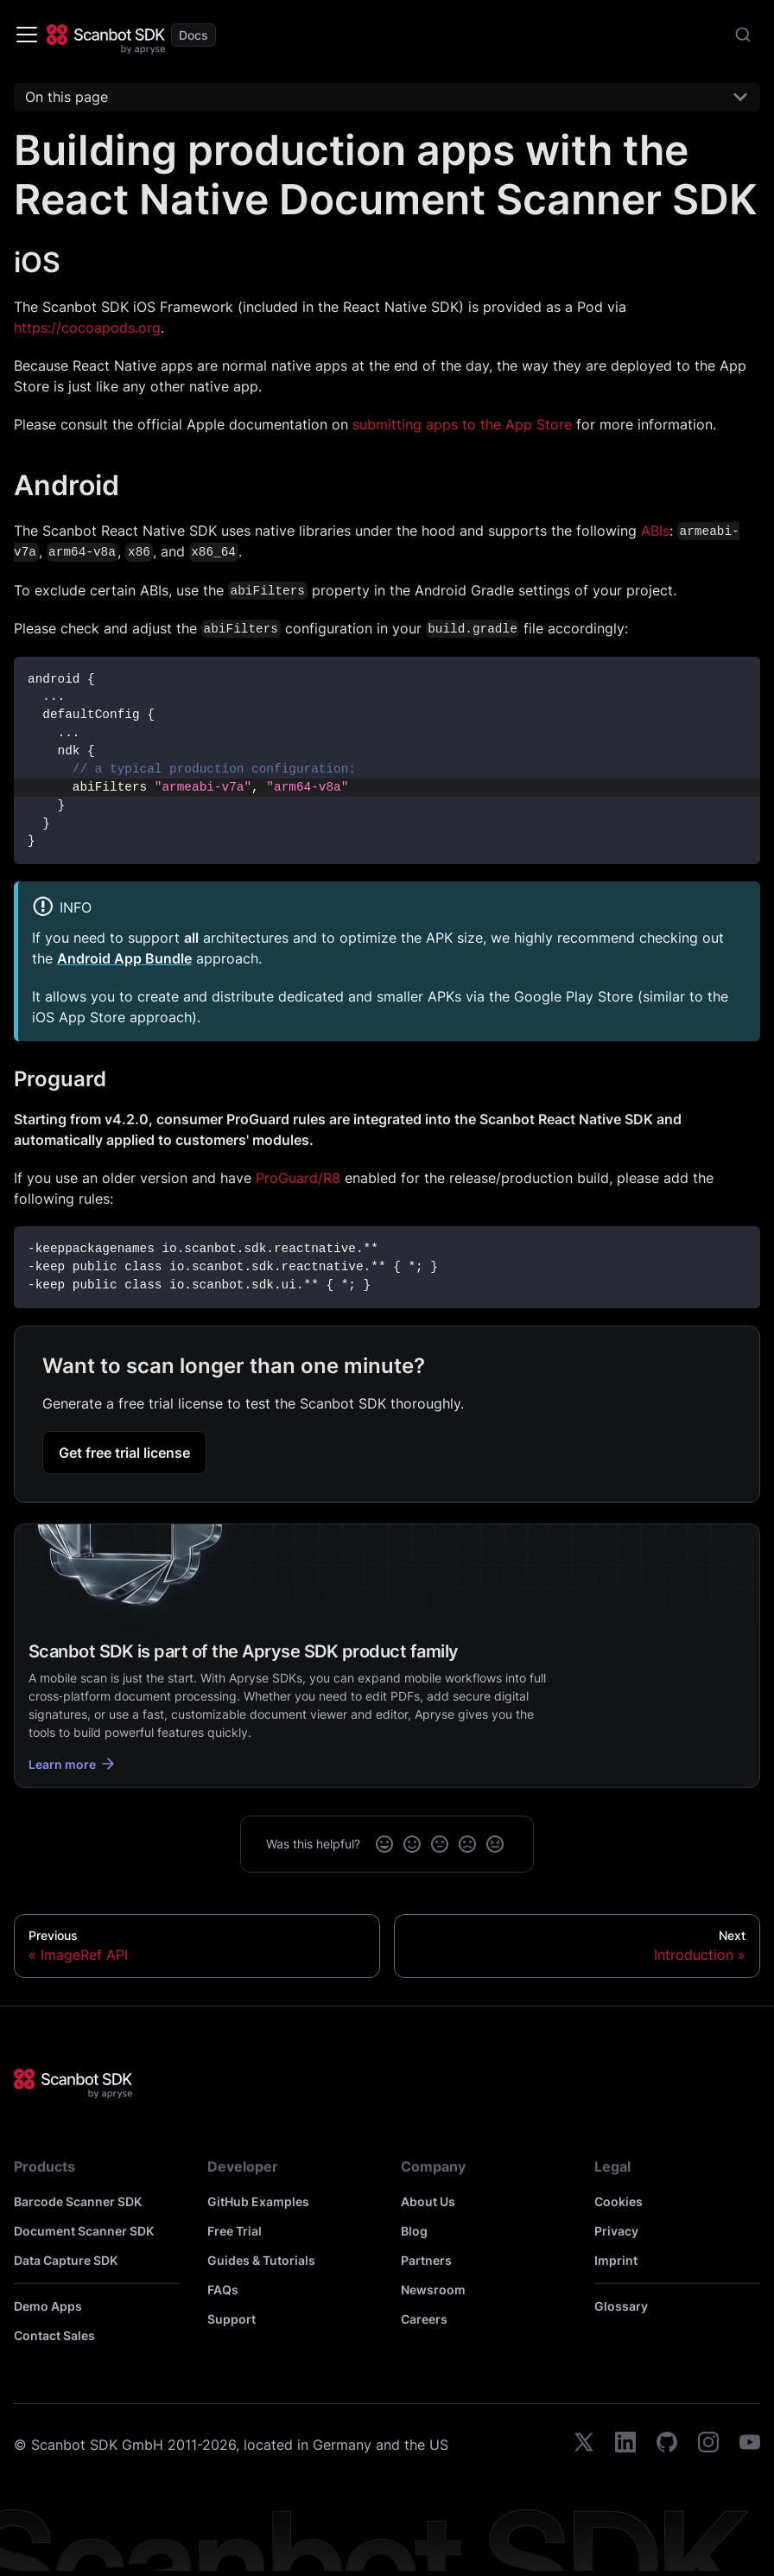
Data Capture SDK (65, 2260)
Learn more (73, 1763)
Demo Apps (48, 2306)
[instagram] (708, 2445)
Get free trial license (124, 1452)
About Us (428, 2201)
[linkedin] (625, 2445)
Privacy (616, 2230)
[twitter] (584, 2445)
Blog (414, 2230)
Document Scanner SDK (84, 2230)
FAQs (222, 2289)
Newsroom (433, 2289)
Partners (426, 2260)
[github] (667, 2445)
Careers (424, 2319)
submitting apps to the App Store (462, 424)
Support (231, 2319)
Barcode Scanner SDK (78, 2201)
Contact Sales (54, 2335)
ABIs (655, 530)
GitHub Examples (258, 2201)
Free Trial (234, 2230)
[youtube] (749, 2445)
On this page (66, 96)
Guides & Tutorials (261, 2260)
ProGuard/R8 (298, 1177)
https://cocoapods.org (87, 327)
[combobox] (743, 34)
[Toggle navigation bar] (27, 35)
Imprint (616, 2260)
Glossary (621, 2306)
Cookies (618, 2201)
